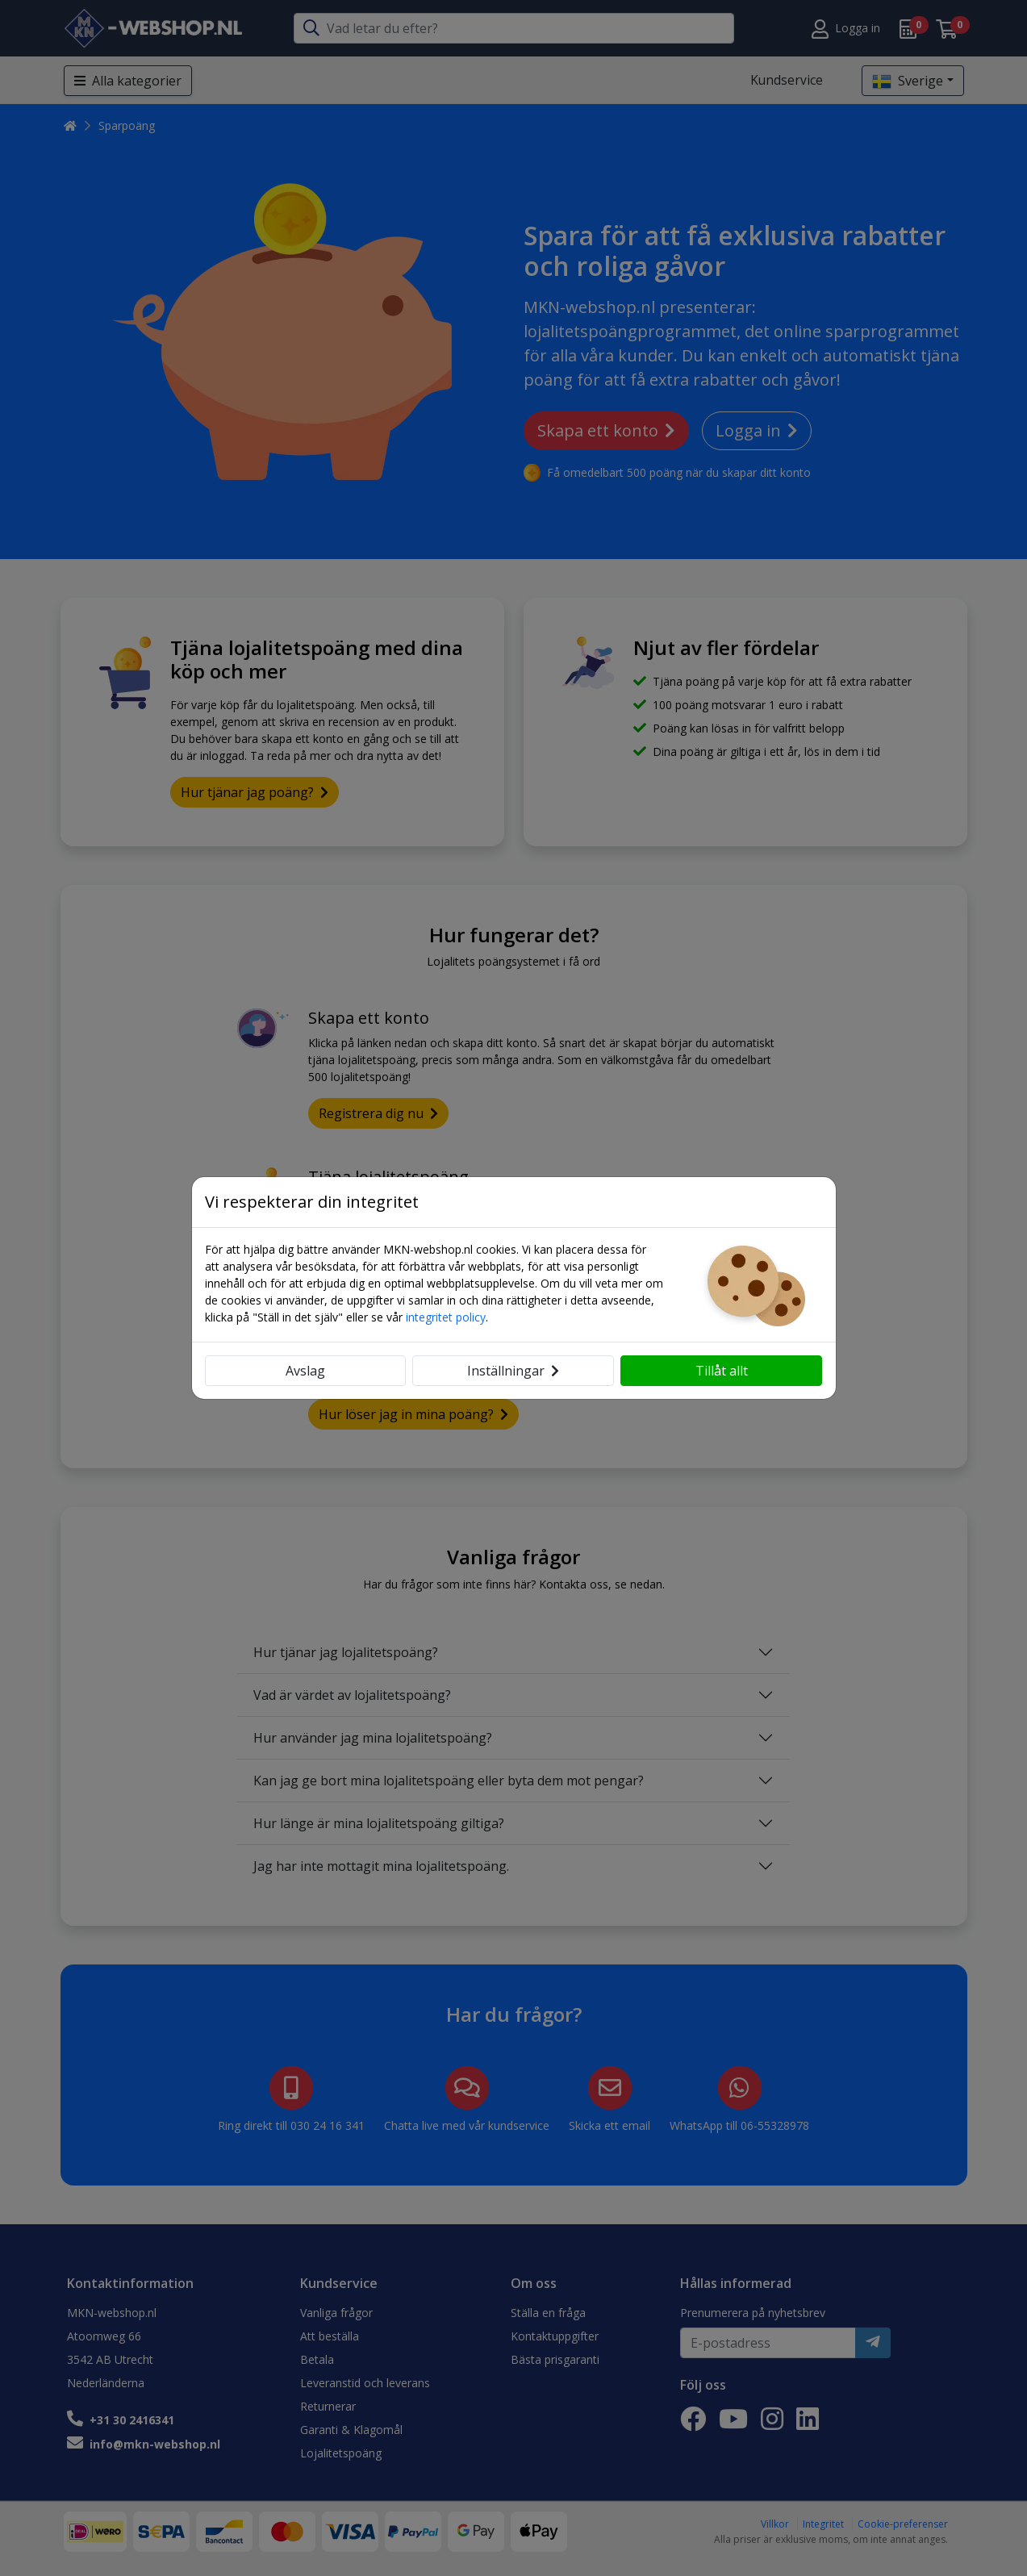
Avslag (305, 1371)
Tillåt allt (721, 1371)
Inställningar (513, 1371)
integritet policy (446, 1317)
